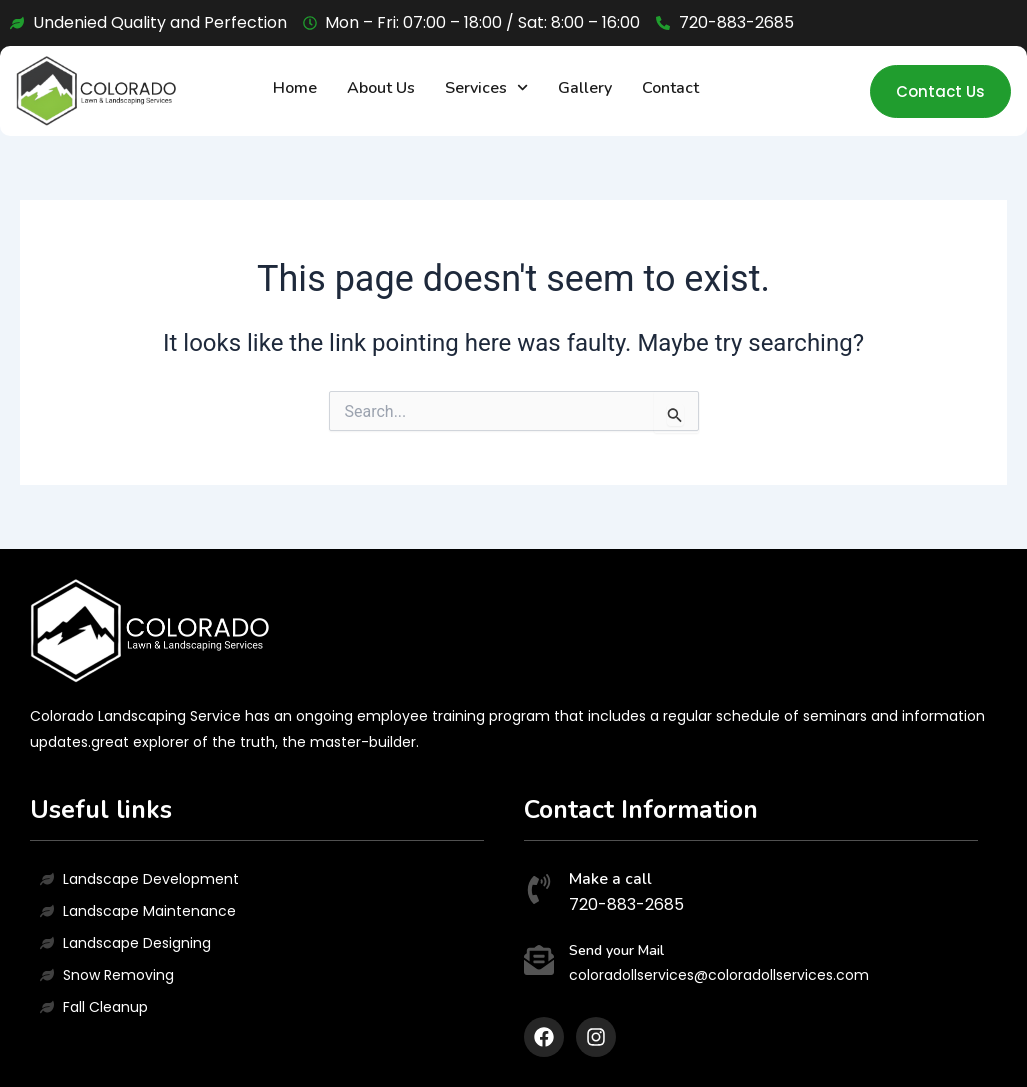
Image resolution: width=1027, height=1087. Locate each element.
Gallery (585, 88)
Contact (670, 88)
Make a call (610, 879)
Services (486, 87)
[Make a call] (539, 891)
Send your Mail (616, 950)
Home (295, 88)
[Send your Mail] (539, 962)
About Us (381, 88)
